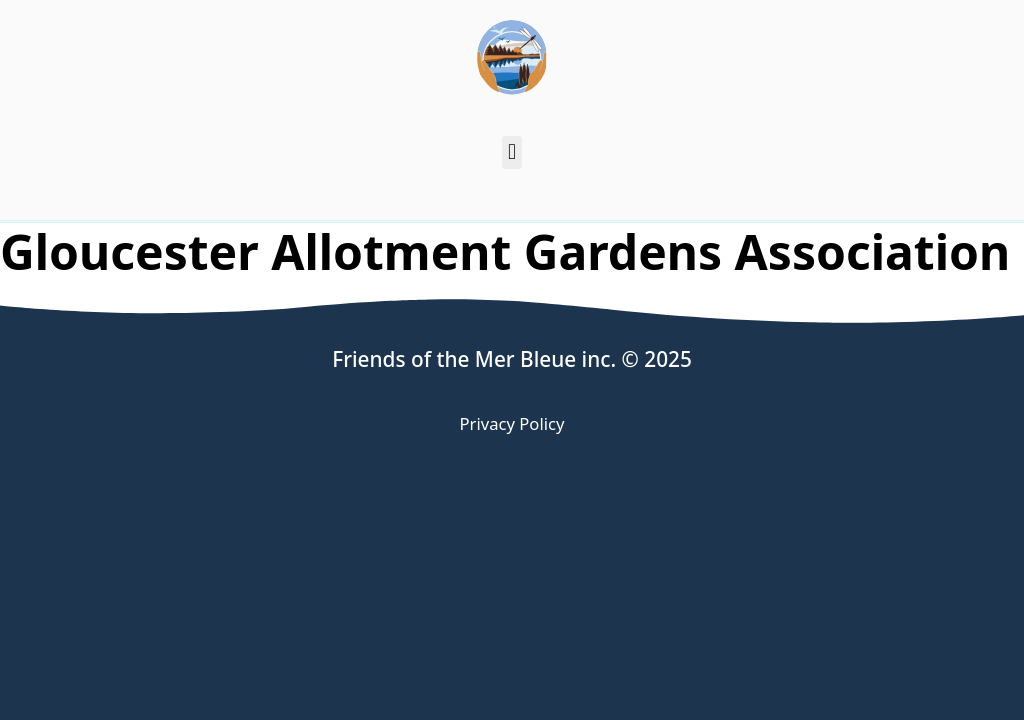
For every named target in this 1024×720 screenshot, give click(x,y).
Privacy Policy (512, 423)
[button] (511, 152)
